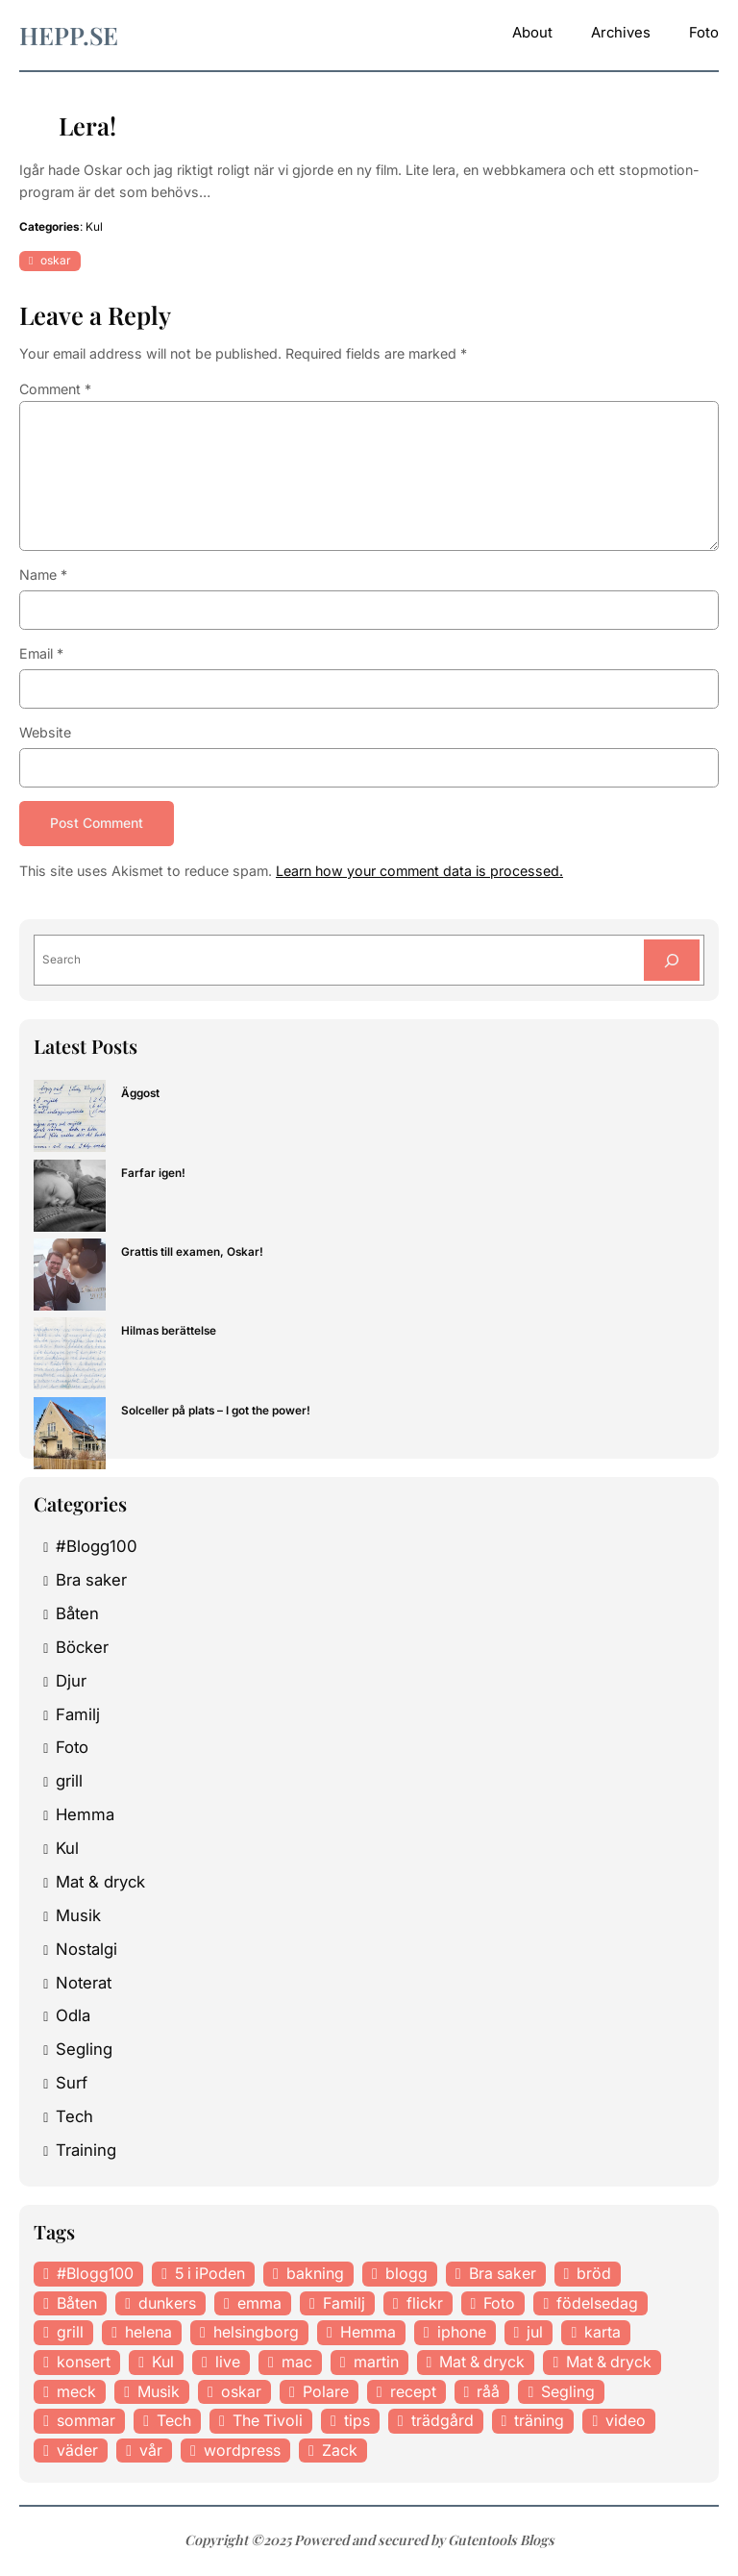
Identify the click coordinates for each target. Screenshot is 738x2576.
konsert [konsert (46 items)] (84, 2362)
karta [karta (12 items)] (602, 2333)
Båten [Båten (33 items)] (77, 2303)
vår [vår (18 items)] (150, 2451)
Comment (55, 389)
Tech (74, 2117)
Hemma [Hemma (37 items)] (368, 2333)
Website (45, 732)
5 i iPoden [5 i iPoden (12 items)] (210, 2274)
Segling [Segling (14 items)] (568, 2392)
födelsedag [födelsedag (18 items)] (597, 2303)
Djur (71, 1681)
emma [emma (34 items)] (259, 2303)
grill (69, 1782)
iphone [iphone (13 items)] (461, 2333)
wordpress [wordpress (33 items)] (242, 2451)
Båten (77, 1614)
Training (86, 2151)
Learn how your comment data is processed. (419, 871)
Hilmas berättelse (168, 1331)
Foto (72, 1749)
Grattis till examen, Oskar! (192, 1253)
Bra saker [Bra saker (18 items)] (502, 2274)
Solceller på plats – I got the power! (215, 1411)
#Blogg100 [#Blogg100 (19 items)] (95, 2274)
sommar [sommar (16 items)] (86, 2421)
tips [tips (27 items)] (357, 2421)
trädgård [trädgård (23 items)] (442, 2421)
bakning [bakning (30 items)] (315, 2274)
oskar (55, 260)
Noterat (83, 1983)
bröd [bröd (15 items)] (594, 2274)
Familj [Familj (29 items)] (344, 2303)
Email (41, 653)
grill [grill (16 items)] (70, 2333)
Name (43, 574)
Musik (78, 1916)
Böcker (82, 1648)
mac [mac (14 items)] (297, 2362)
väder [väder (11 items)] (77, 2451)
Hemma (85, 1815)
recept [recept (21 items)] (413, 2392)
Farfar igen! (153, 1174)
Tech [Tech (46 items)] (174, 2421)
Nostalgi (86, 1950)
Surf (71, 2083)
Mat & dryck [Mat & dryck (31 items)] (609, 2362)
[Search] (670, 961)
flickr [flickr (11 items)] (424, 2303)
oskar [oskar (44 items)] (241, 2392)
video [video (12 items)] (625, 2421)
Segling (84, 2051)
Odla (73, 2017)
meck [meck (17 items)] (76, 2392)
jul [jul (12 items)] (535, 2333)
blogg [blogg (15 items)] (406, 2274)
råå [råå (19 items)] (488, 2392)
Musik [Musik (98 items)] (158, 2392)
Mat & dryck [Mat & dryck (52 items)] (482, 2362)
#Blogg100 (96, 1547)
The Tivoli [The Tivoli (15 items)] (268, 2421)
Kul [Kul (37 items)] (163, 2362)
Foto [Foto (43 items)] (499, 2303)
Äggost (140, 1095)
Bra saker (91, 1580)
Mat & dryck (100, 1882)
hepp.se (68, 34)
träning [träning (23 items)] (539, 2421)
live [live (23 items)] (227, 2362)
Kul (94, 227)
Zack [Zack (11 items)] (339, 2451)
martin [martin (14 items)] (376, 2362)
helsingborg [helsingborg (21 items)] (256, 2333)
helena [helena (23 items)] (148, 2333)
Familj (78, 1715)
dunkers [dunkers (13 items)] (167, 2303)
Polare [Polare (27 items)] (326, 2392)
